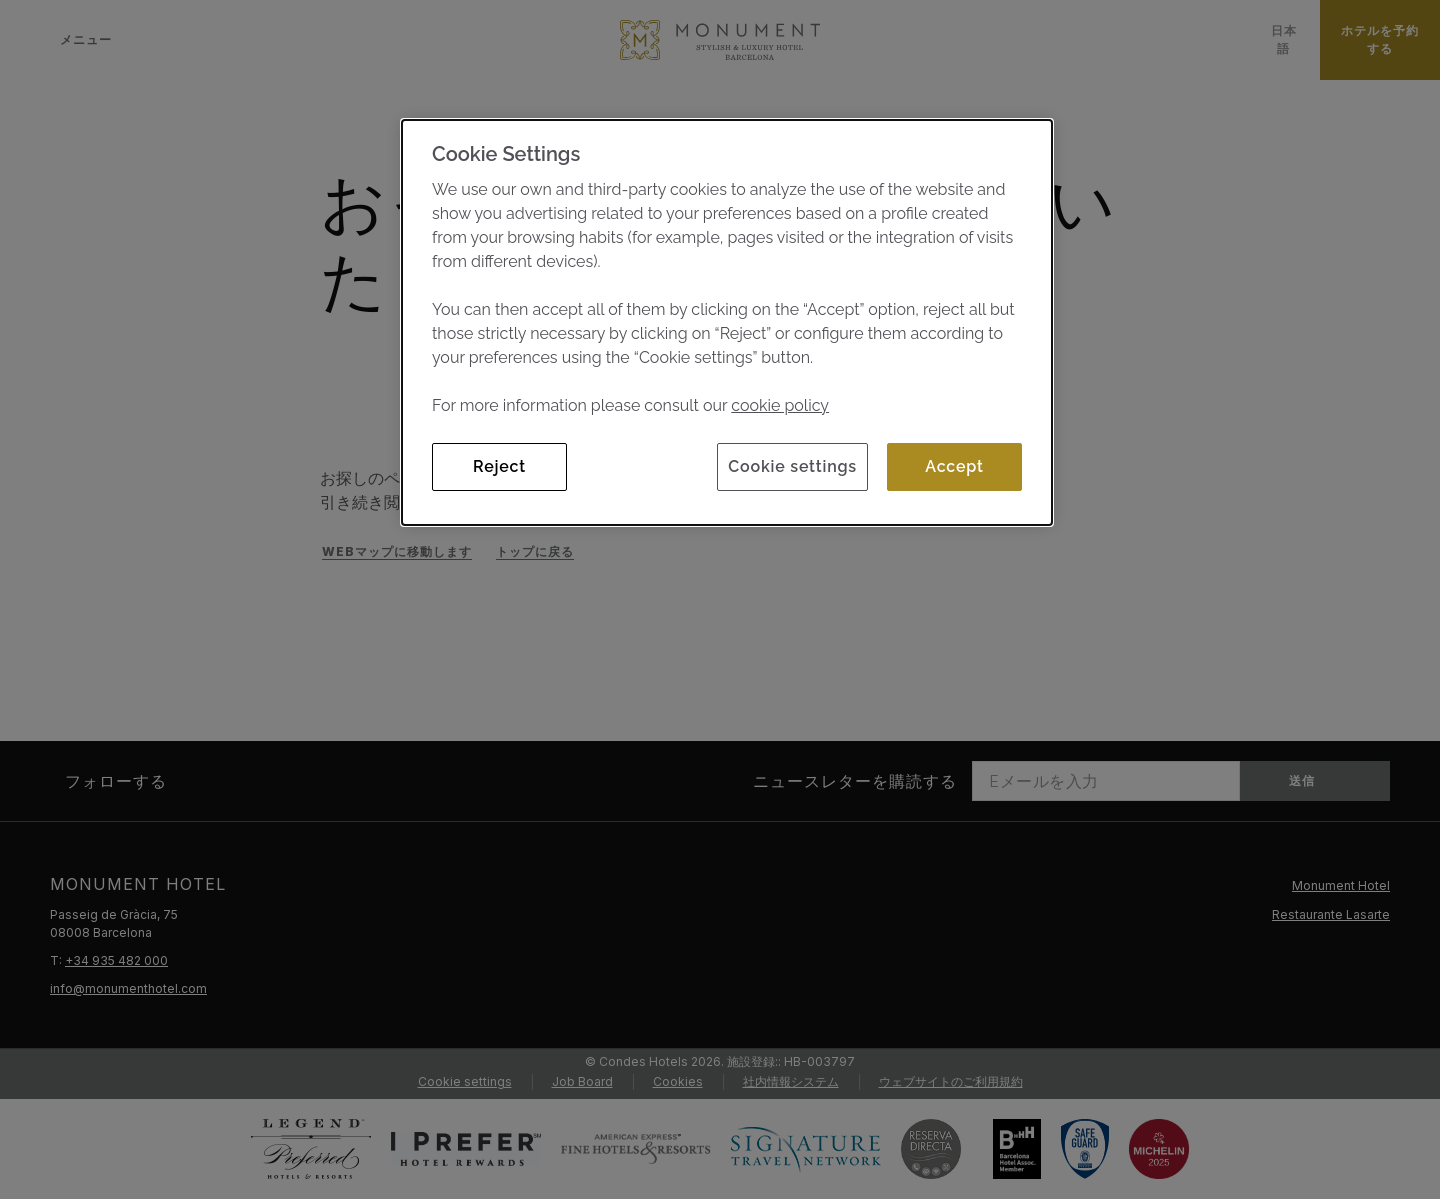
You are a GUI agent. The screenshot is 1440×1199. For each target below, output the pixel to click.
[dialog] (727, 322)
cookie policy (780, 405)
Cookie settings (792, 466)
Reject (499, 466)
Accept (954, 466)
